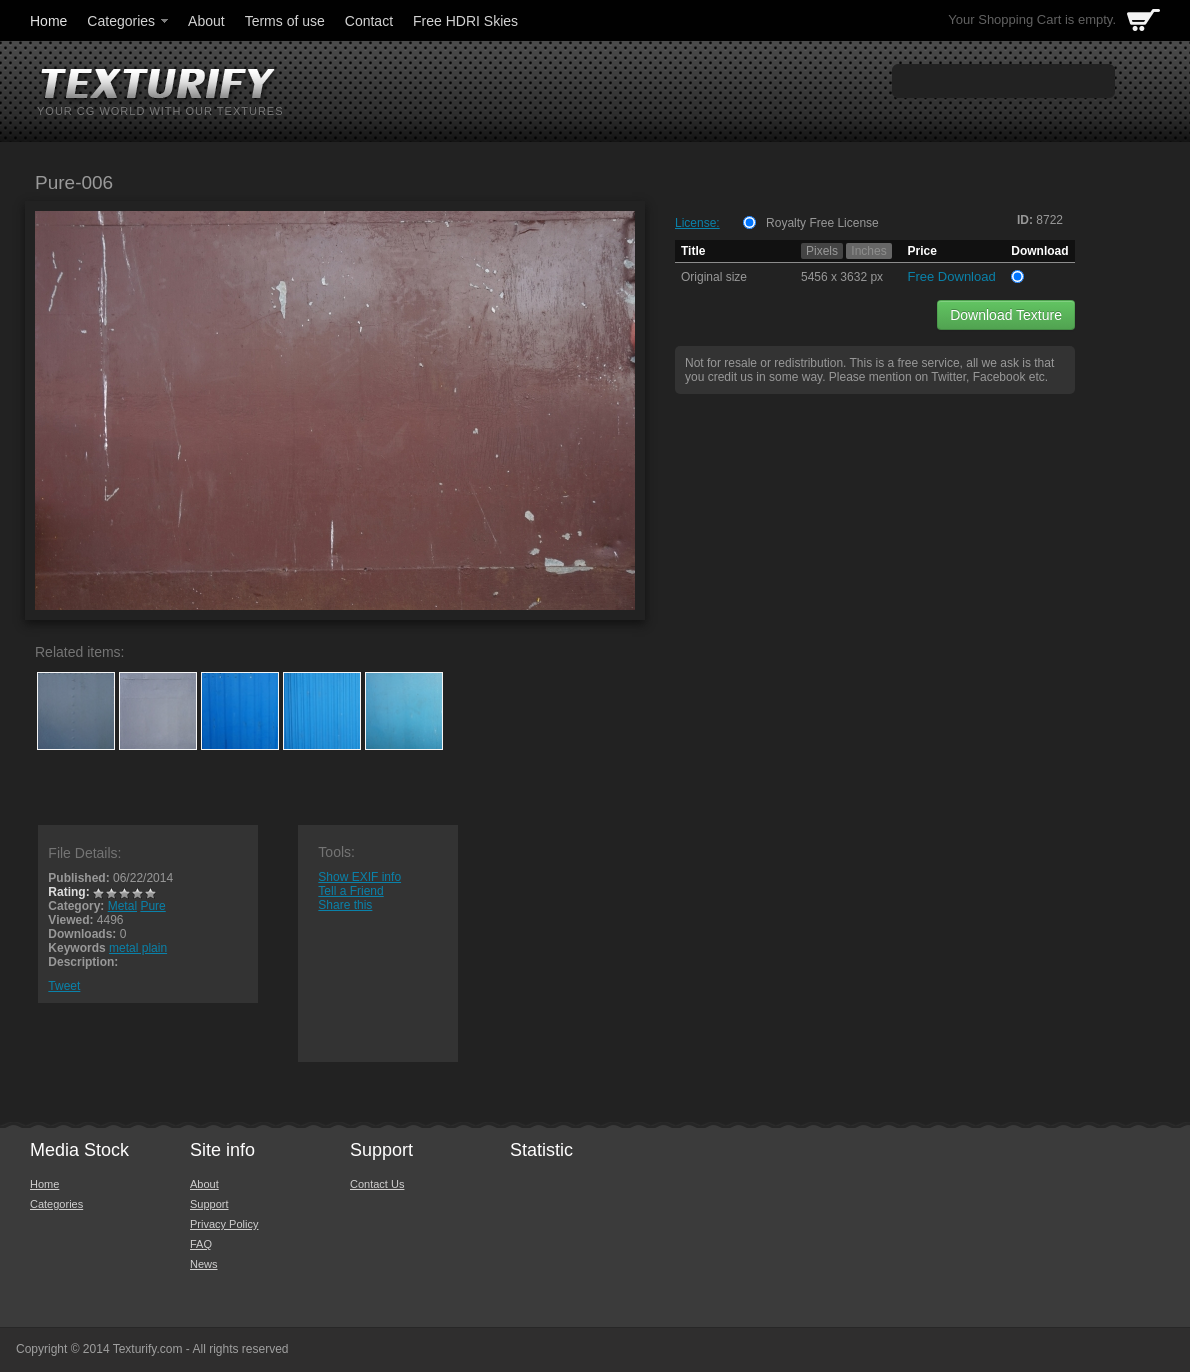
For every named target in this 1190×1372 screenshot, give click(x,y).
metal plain (138, 948)
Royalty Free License (822, 223)
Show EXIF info (359, 877)
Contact (369, 21)
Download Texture (1006, 315)
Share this (345, 905)
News (204, 1264)
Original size (714, 277)
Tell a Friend (350, 891)
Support (209, 1204)
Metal (122, 906)
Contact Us (377, 1184)
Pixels (822, 251)
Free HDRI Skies (465, 21)
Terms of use (285, 21)
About (206, 21)
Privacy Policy (224, 1224)
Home (48, 21)
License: (697, 223)
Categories (129, 21)
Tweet (64, 986)
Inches (868, 251)
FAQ (201, 1244)
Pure (152, 906)
